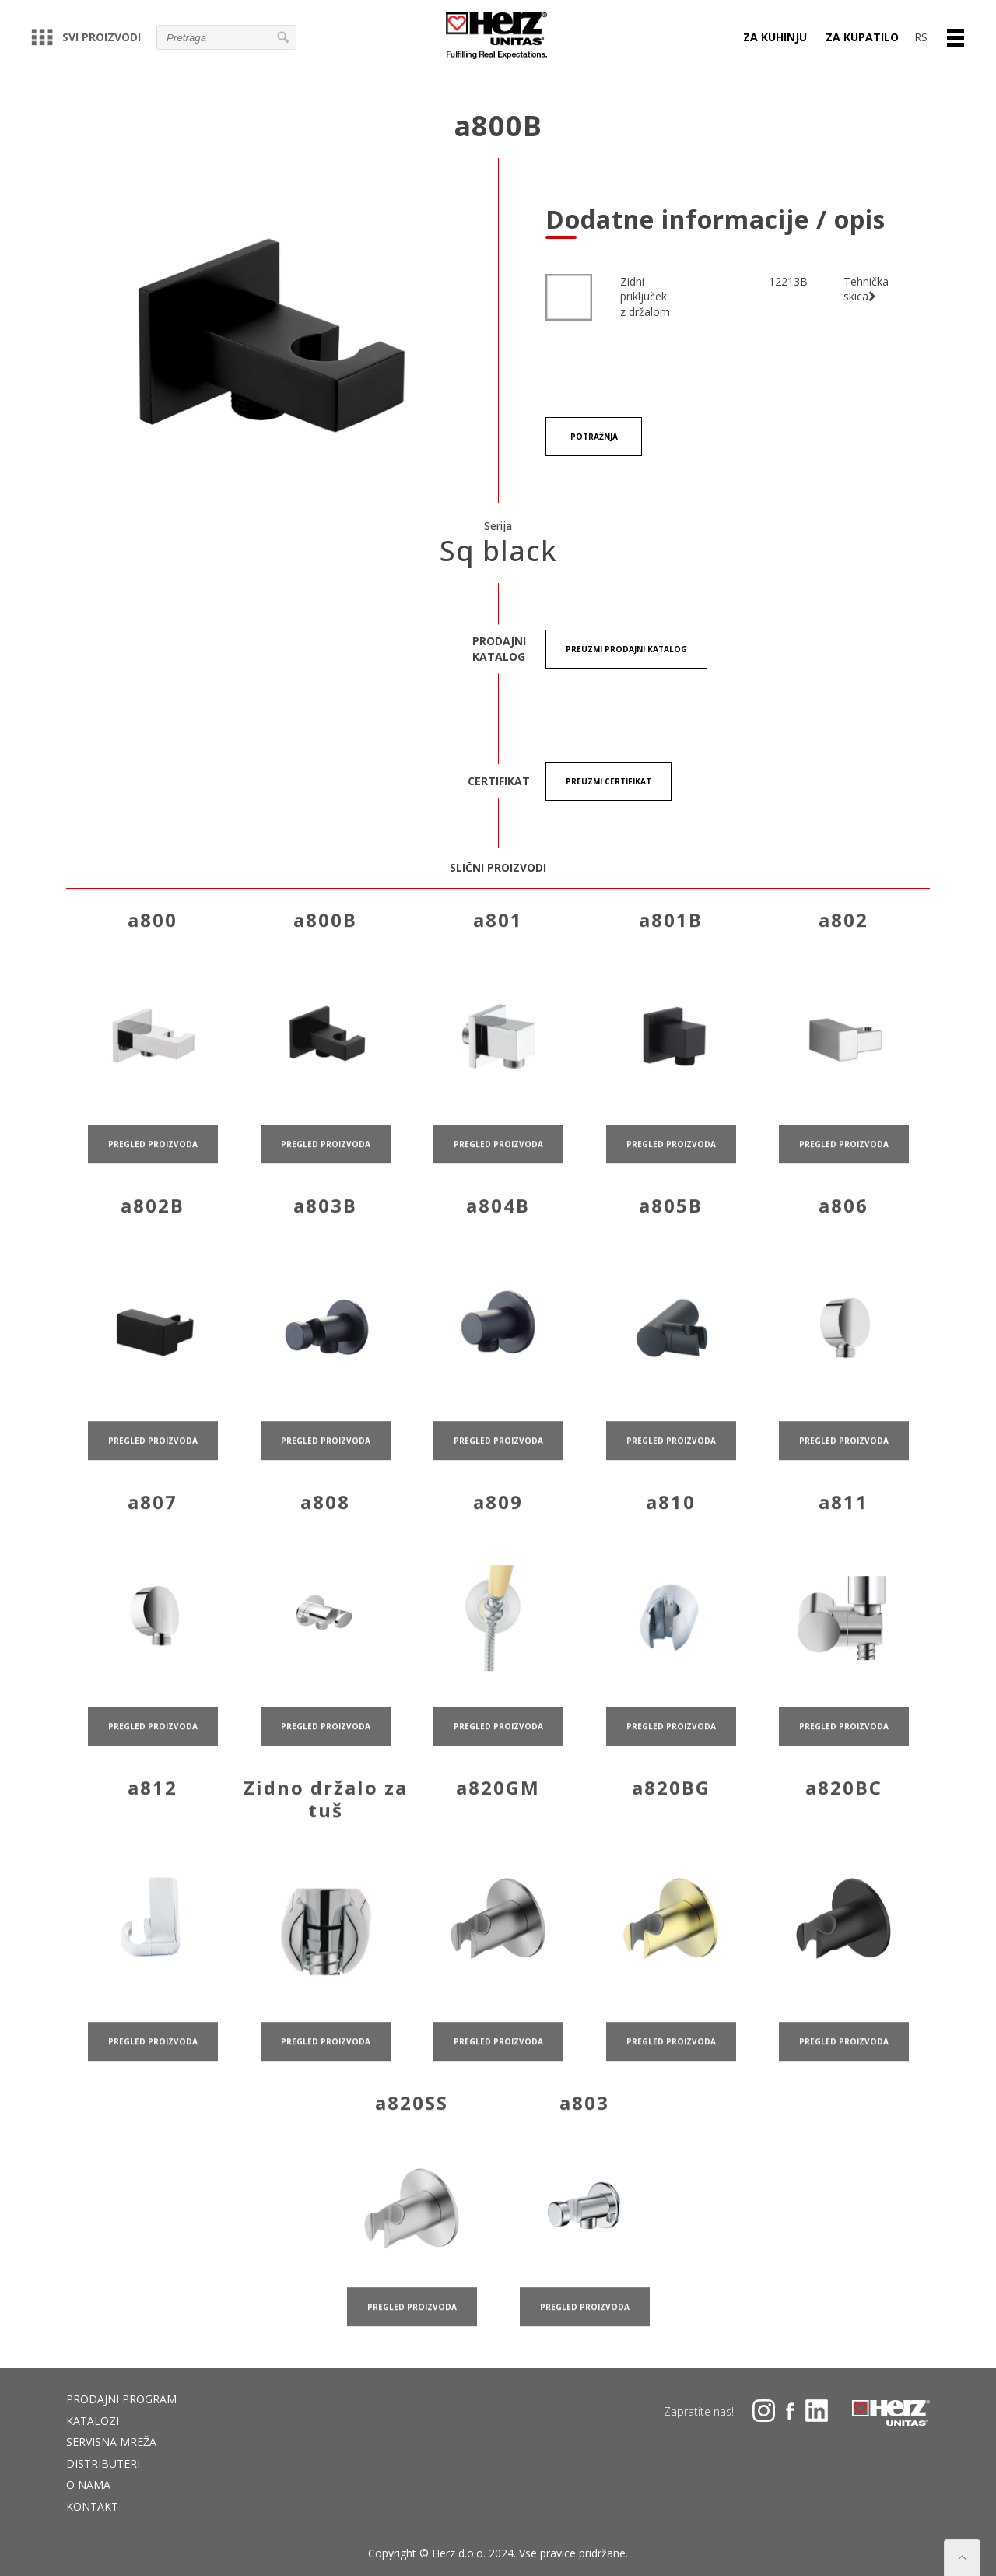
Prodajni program (121, 2399)
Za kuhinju (775, 37)
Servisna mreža (111, 2441)
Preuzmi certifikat (608, 781)
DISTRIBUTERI (103, 2463)
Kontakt (92, 2506)
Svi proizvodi (86, 37)
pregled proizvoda (153, 1185)
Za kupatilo (862, 37)
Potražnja (594, 437)
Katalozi (92, 2420)
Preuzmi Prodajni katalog (626, 649)
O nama (88, 2484)
